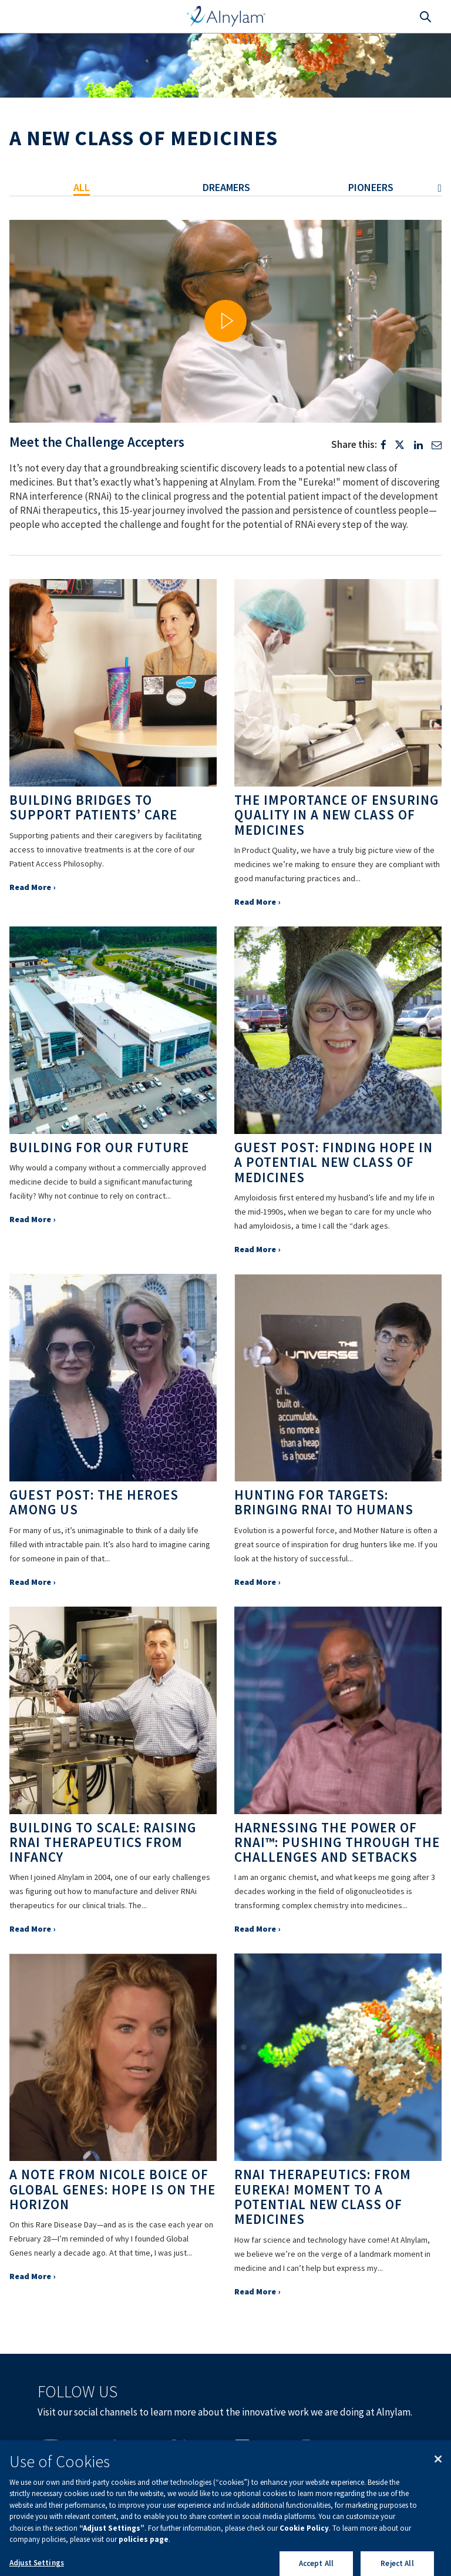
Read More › (32, 887)
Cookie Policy (304, 2552)
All (81, 187)
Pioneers (370, 187)
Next (433, 188)
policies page (144, 2563)
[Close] (438, 2482)
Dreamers (226, 187)
